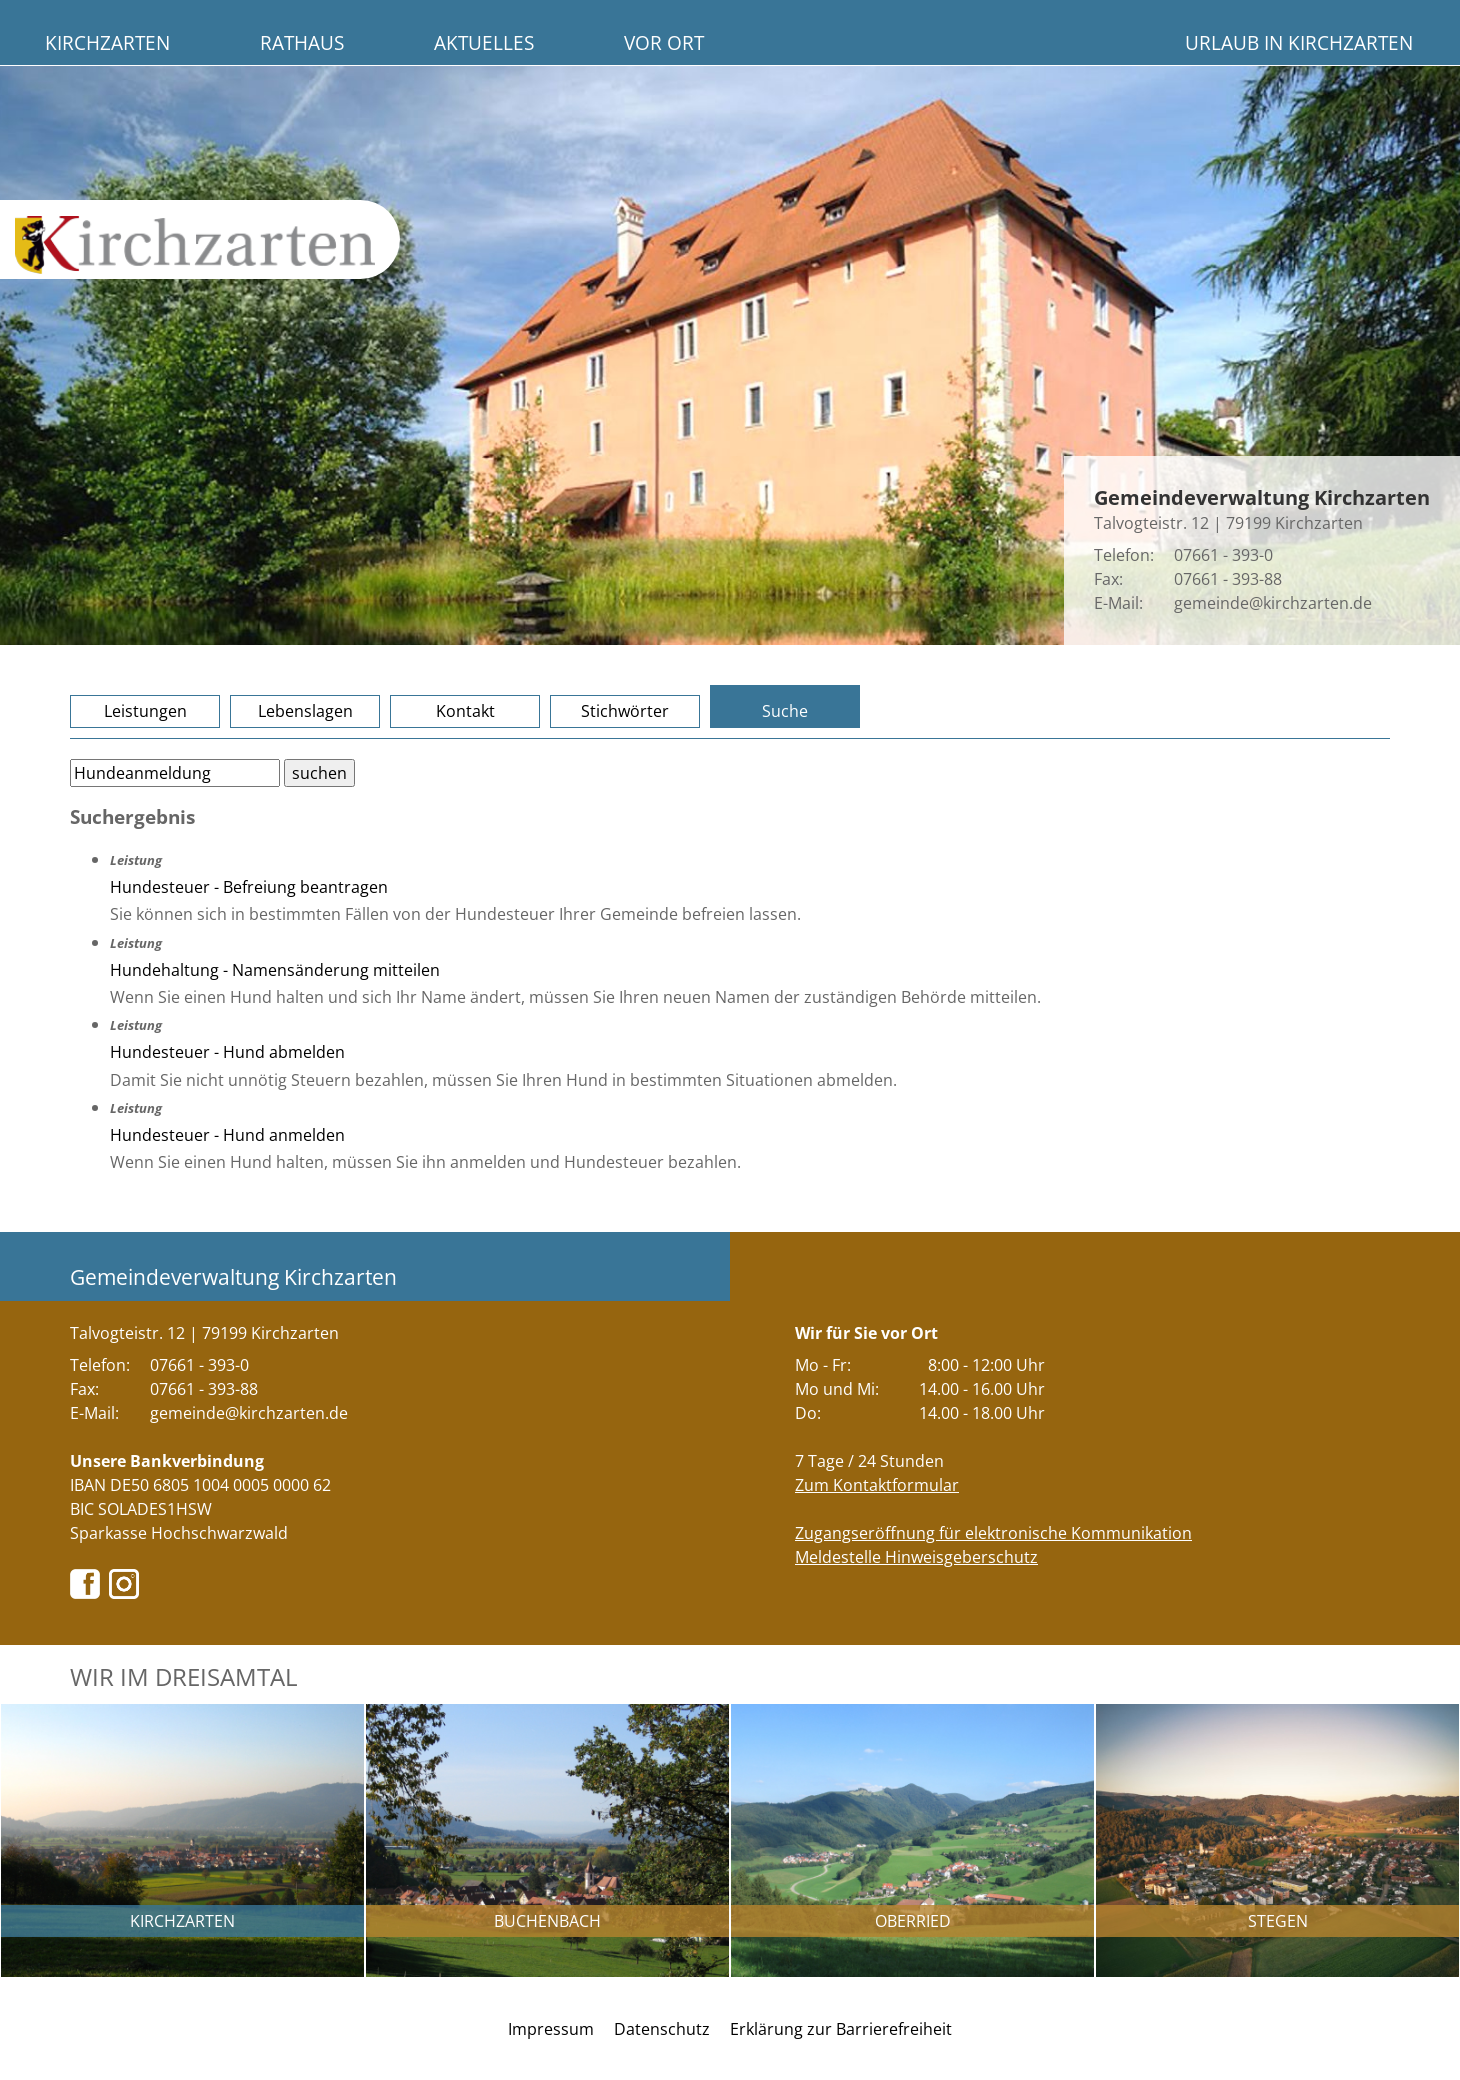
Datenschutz (662, 2029)
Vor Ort (664, 42)
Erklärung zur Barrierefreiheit (841, 2029)
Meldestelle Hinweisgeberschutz (916, 1557)
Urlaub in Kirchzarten (1299, 42)
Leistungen (145, 711)
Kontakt (465, 711)
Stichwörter (625, 711)
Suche (785, 711)
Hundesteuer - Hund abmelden (227, 1052)
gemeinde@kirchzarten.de (1273, 603)
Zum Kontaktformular (877, 1485)
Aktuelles (484, 42)
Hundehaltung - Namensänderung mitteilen (275, 970)
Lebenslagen (305, 711)
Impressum (551, 2029)
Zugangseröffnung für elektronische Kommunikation (993, 1533)
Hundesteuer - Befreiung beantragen (249, 887)
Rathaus (302, 42)
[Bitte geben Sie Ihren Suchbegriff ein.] (175, 773)
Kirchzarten (107, 42)
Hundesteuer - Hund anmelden (227, 1135)
